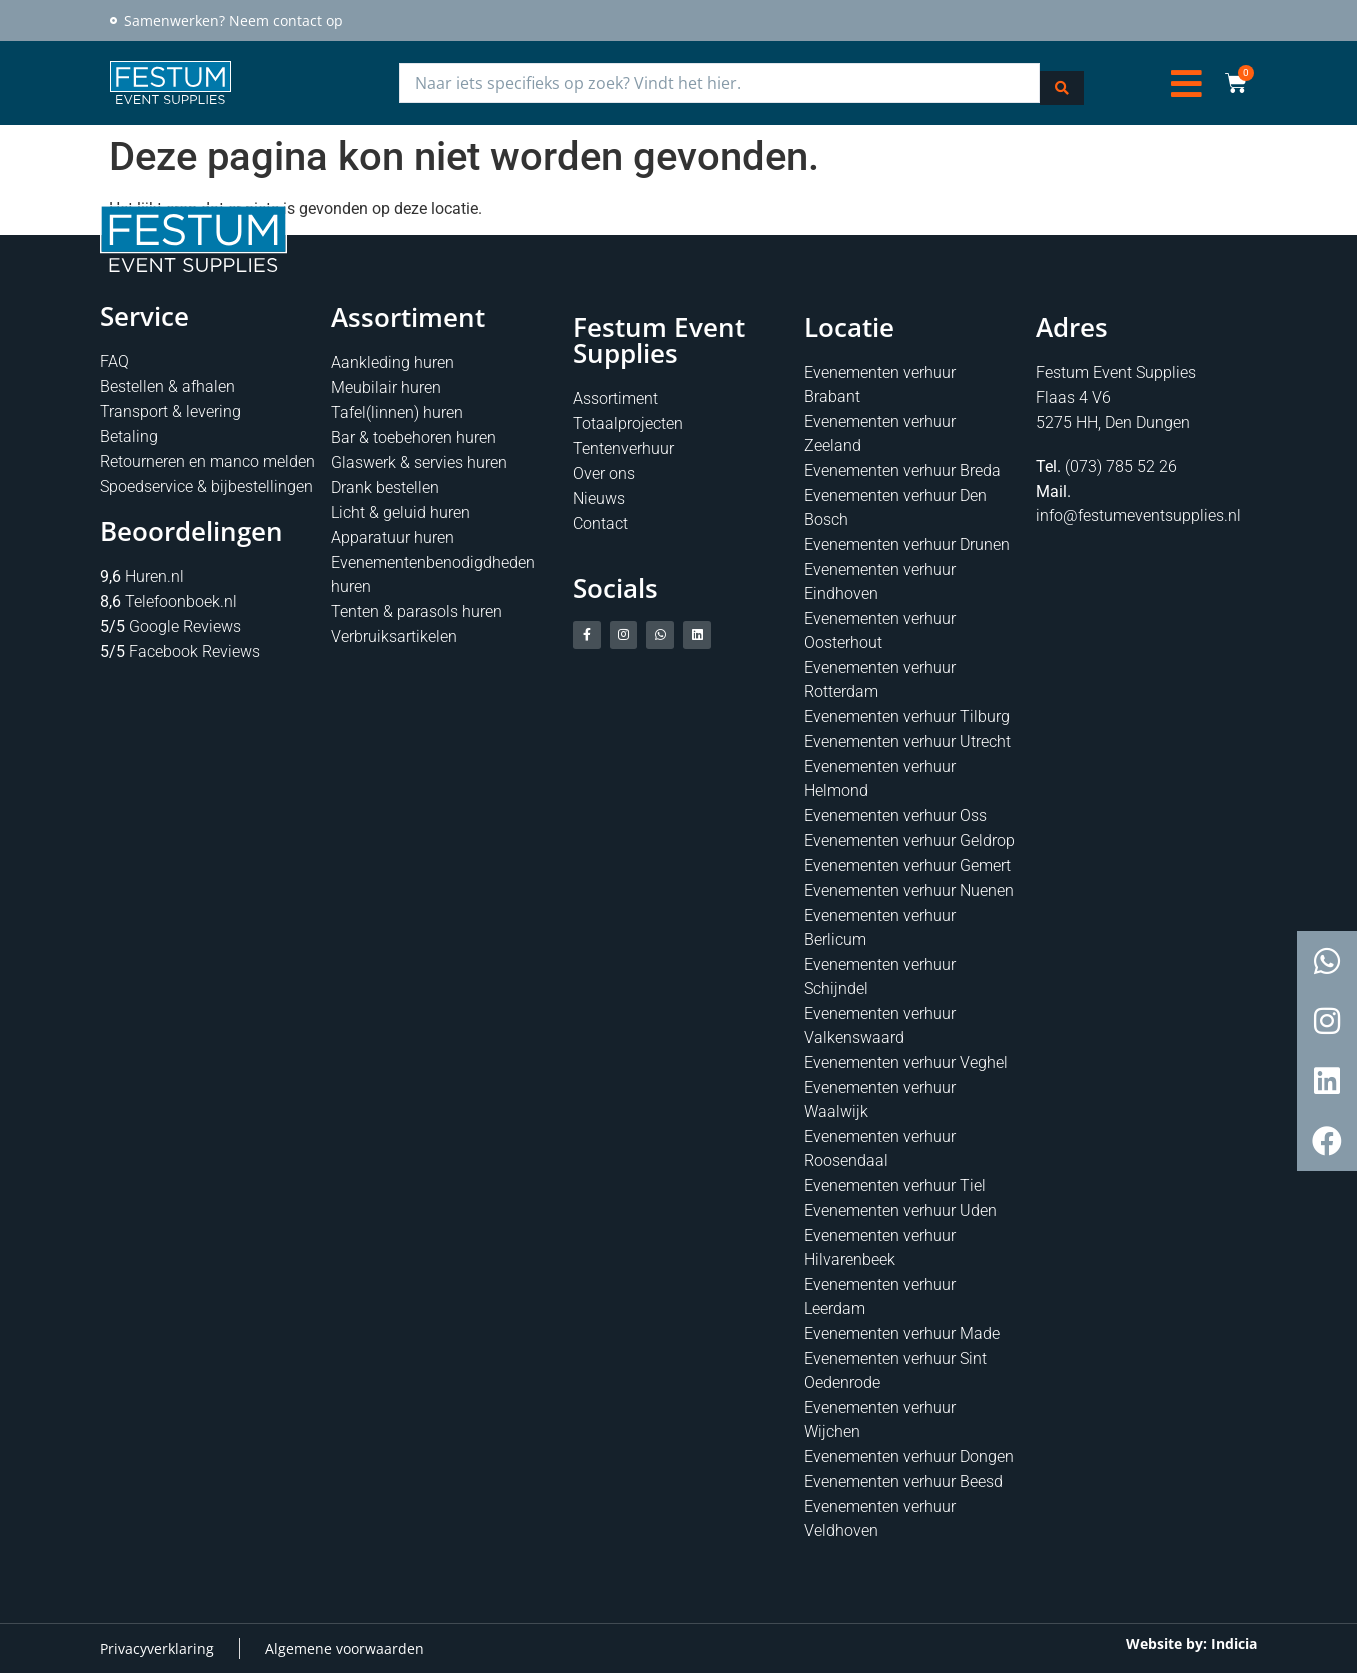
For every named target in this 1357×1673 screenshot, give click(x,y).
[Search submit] (1062, 81)
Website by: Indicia (1191, 1642)
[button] (1186, 82)
